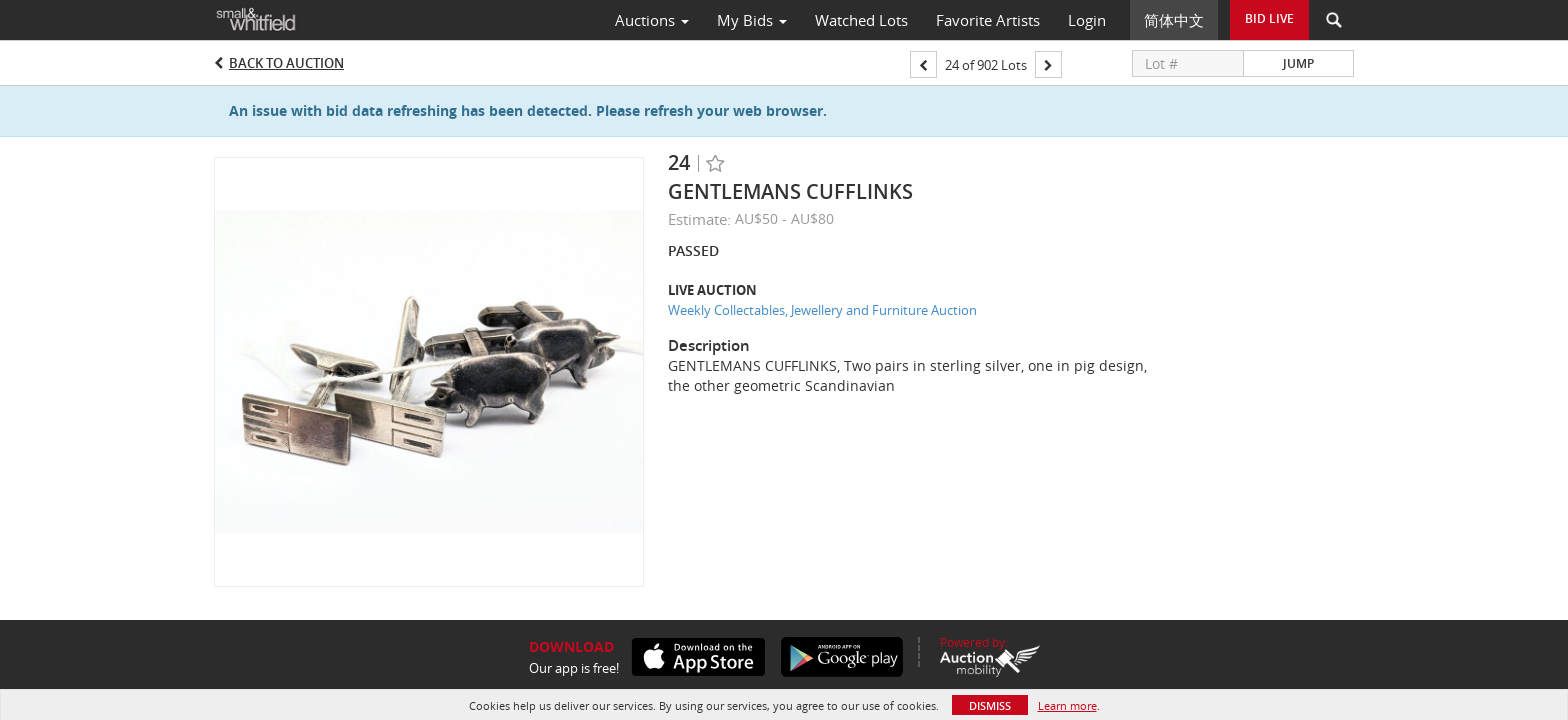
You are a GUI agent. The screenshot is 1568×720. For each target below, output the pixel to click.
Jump (1298, 63)
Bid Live (1269, 18)
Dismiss (990, 705)
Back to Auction (286, 63)
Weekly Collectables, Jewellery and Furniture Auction (822, 310)
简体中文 (1174, 20)
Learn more (1067, 705)
